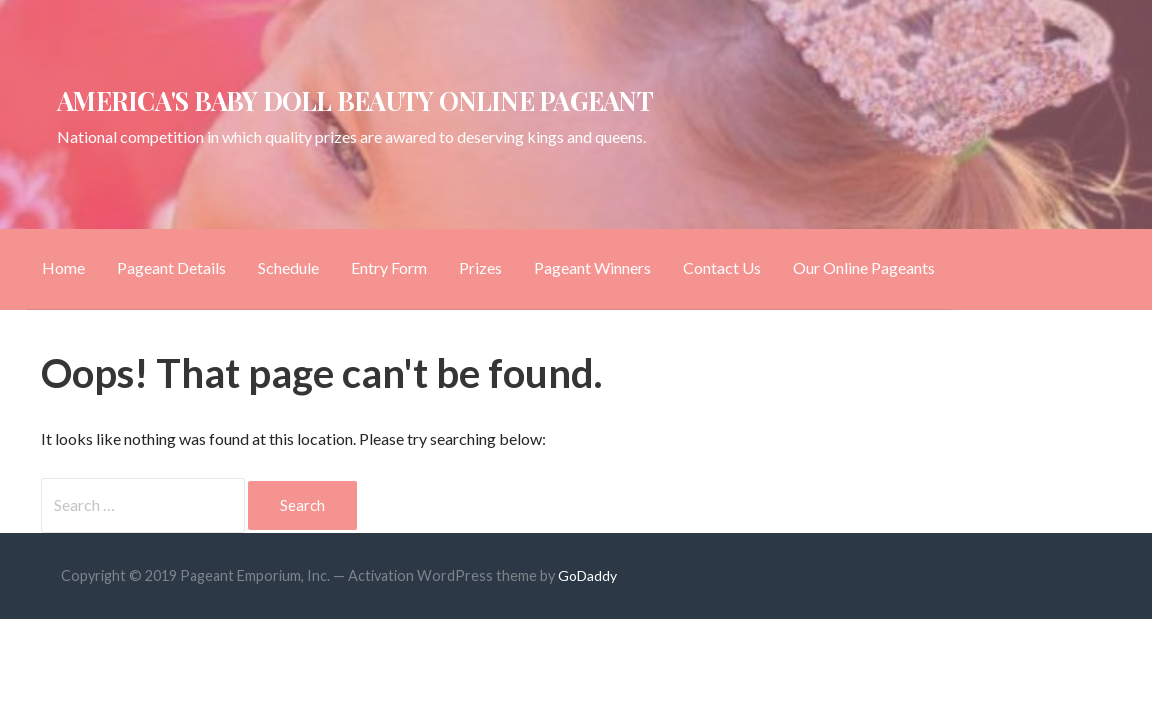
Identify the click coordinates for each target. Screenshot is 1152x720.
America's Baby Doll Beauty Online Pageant (355, 100)
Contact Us (722, 267)
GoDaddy (587, 575)
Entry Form (389, 267)
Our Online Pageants (864, 267)
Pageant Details (171, 267)
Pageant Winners (592, 267)
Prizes (480, 267)
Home (63, 267)
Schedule (288, 267)
